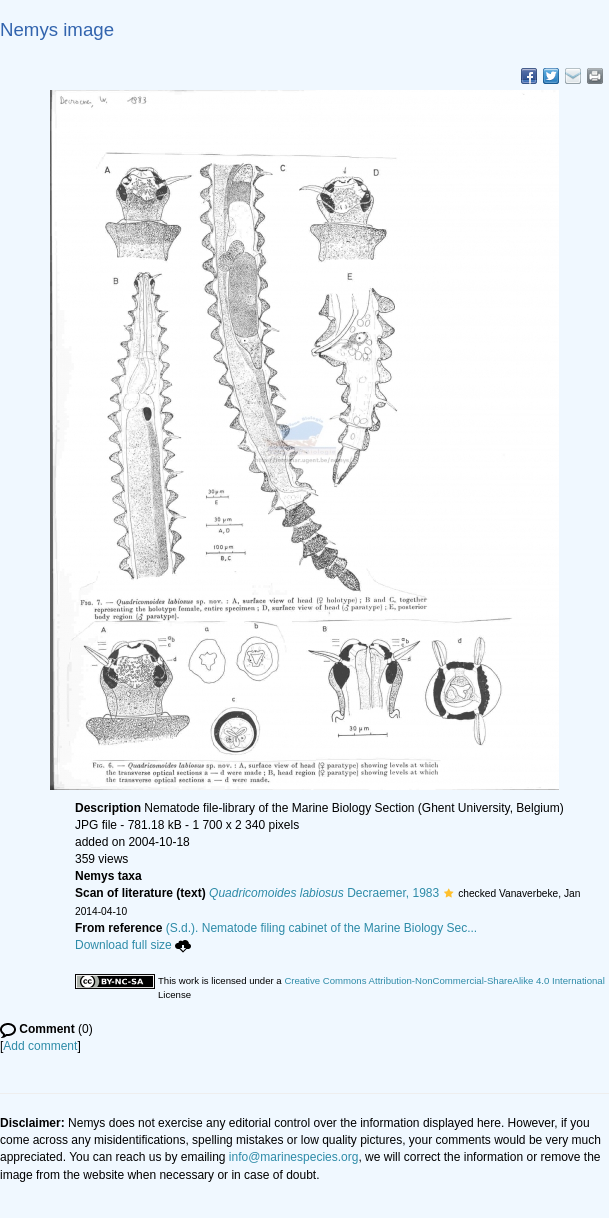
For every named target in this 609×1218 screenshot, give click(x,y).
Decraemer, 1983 (324, 893)
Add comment (40, 1046)
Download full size (133, 945)
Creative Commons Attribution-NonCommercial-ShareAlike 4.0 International (444, 980)
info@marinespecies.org (294, 1157)
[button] (448, 893)
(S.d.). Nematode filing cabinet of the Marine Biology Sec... (322, 928)
